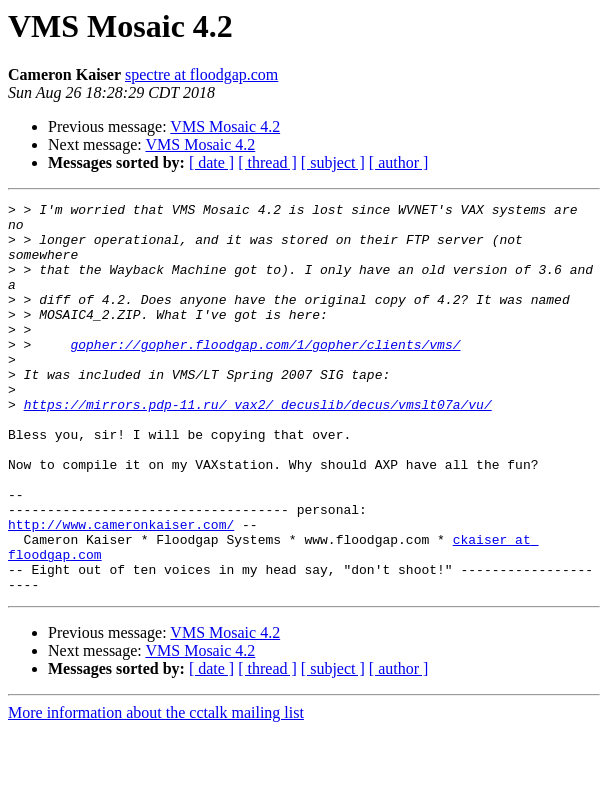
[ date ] (211, 162)
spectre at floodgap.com (201, 74)
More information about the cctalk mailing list (156, 790)
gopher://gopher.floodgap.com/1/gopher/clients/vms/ (265, 374)
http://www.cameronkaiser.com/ (121, 590)
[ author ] (399, 162)
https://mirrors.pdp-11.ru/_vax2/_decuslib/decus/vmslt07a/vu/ (258, 446)
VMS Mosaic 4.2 (225, 126)
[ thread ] (267, 162)
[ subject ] (333, 162)
